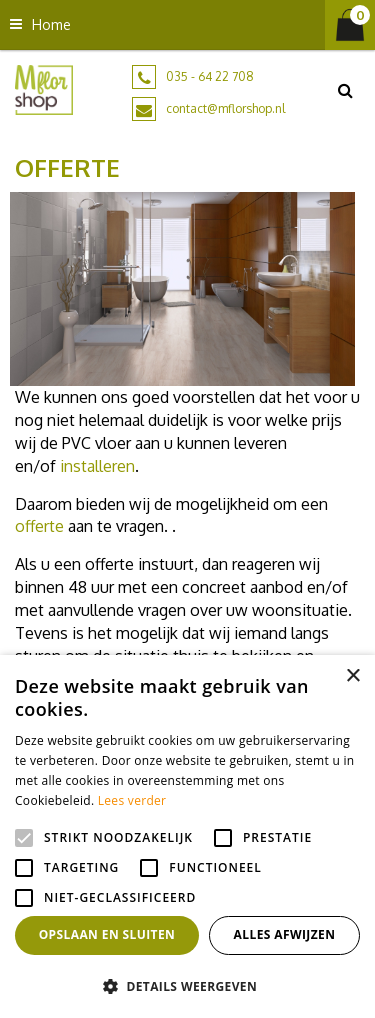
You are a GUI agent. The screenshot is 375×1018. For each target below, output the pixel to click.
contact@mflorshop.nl (225, 108)
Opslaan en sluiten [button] (107, 934)
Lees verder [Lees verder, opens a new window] (132, 800)
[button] (187, 985)
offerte (39, 526)
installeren (97, 466)
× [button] (352, 676)
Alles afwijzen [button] (285, 934)
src (345, 90)
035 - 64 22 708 (210, 76)
